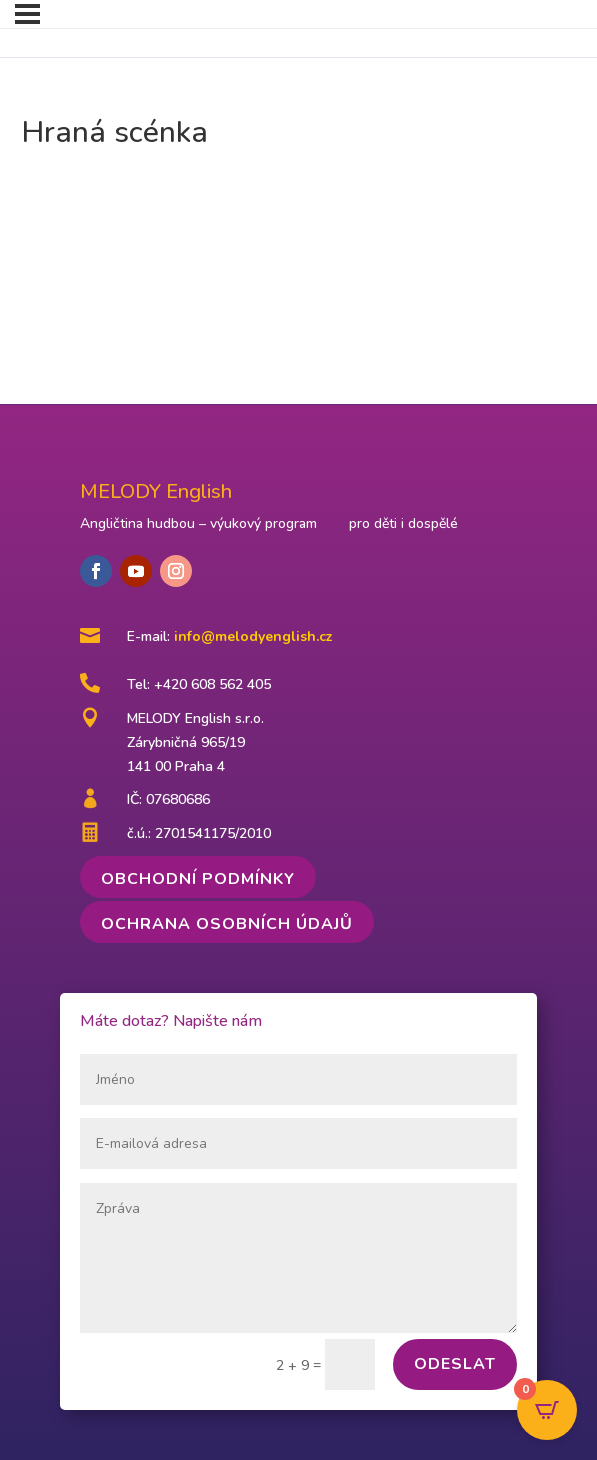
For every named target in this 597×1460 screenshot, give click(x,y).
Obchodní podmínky (198, 879)
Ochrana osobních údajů (227, 924)
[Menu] (27, 14)
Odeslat (455, 1364)
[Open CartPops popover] (547, 1410)
